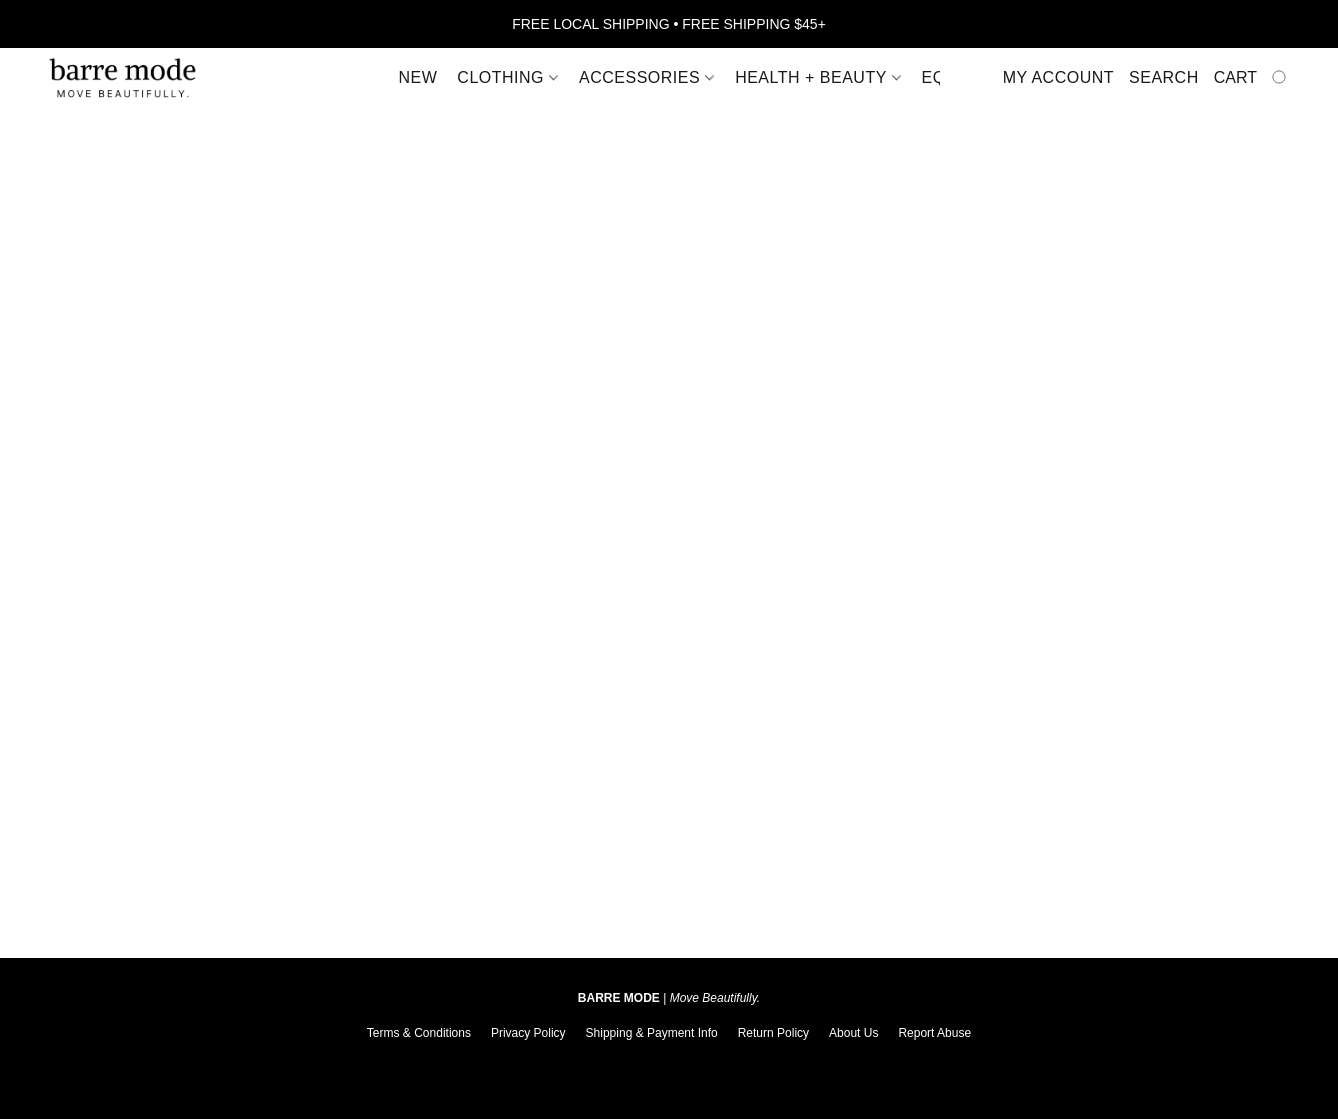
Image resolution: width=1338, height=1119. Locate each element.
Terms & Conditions (419, 1033)
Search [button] (1164, 77)
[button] (122, 78)
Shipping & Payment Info (652, 1033)
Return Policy (773, 1033)
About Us (853, 1033)
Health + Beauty (817, 77)
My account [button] (1058, 77)
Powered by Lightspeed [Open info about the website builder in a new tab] (669, 1065)
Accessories (646, 77)
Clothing (507, 77)
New (418, 77)
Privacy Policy (528, 1033)
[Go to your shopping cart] (1252, 78)
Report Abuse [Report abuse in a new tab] (934, 1033)
